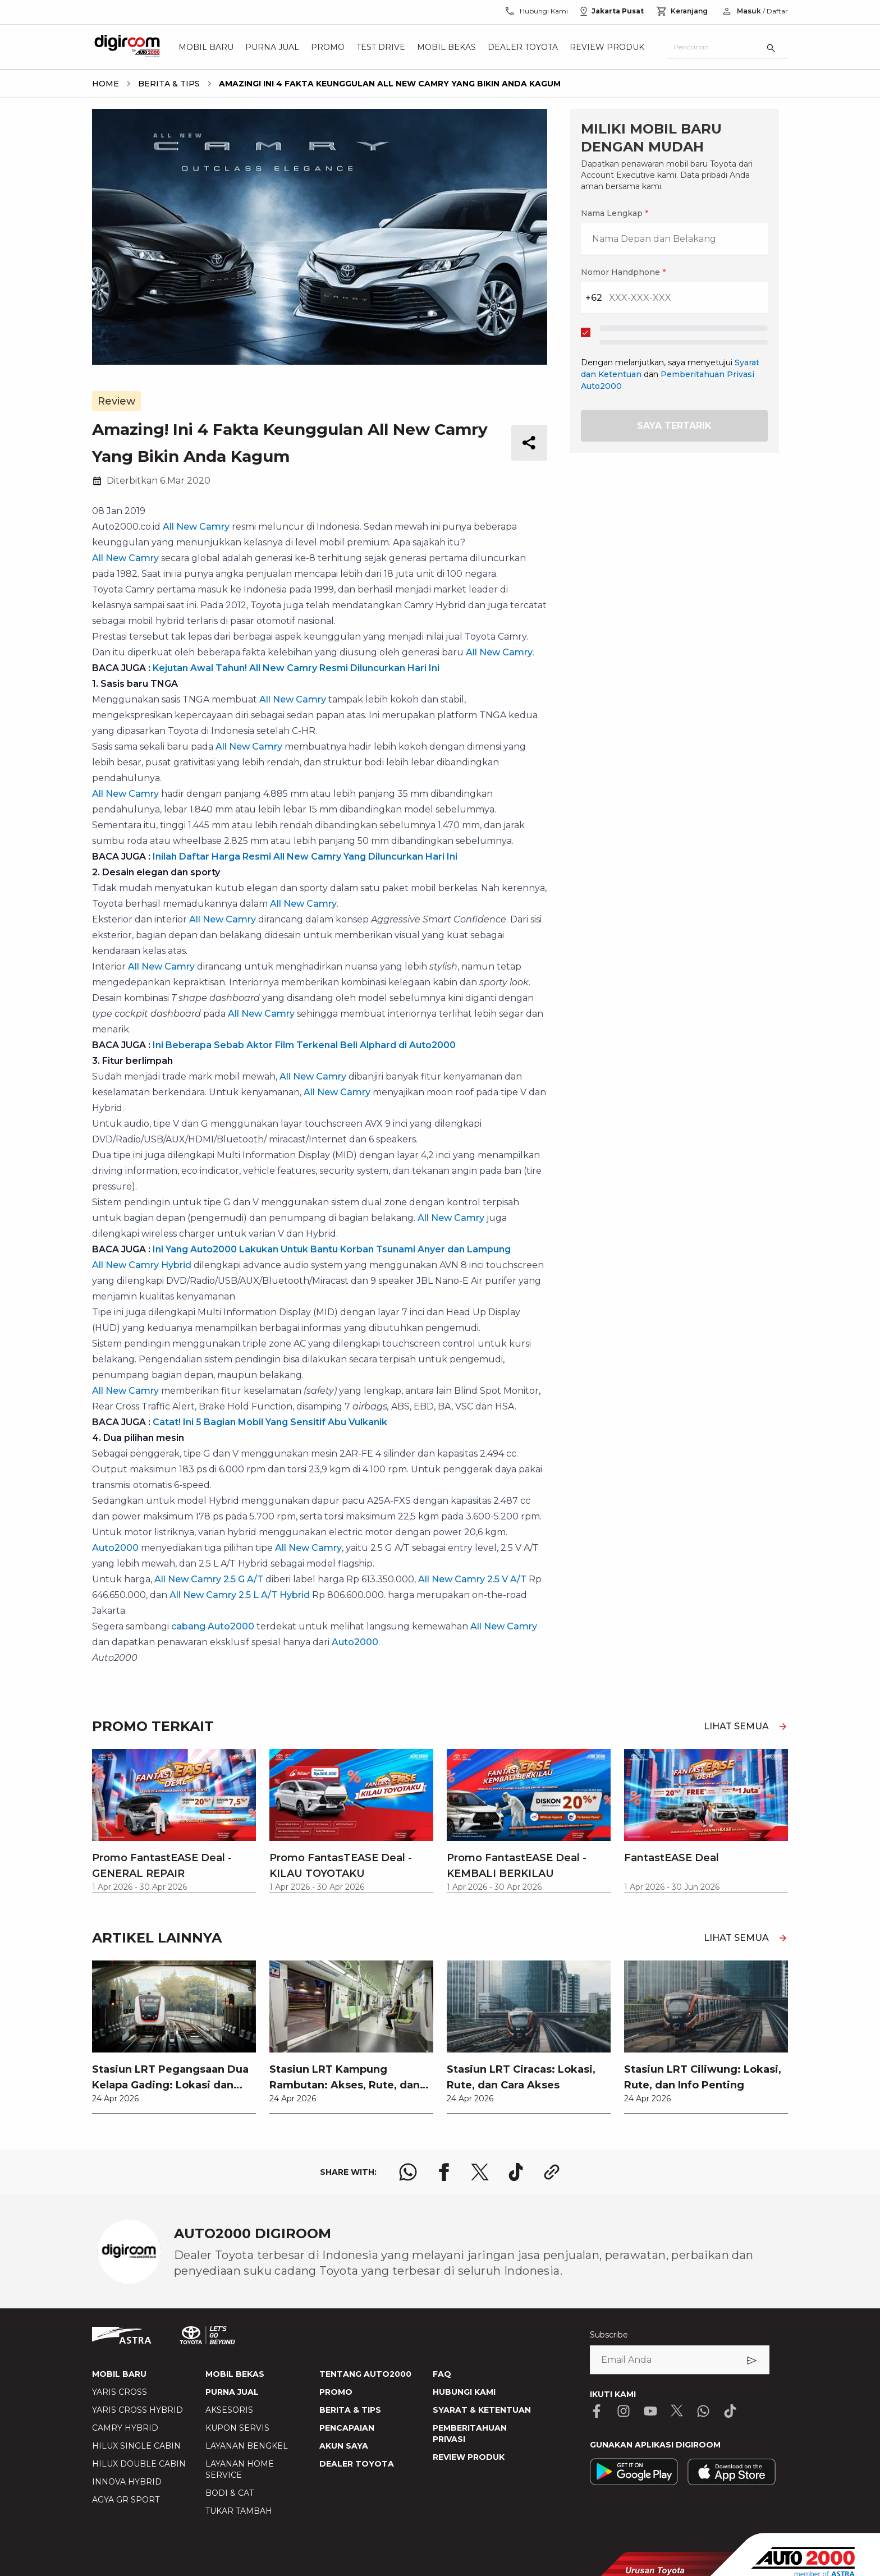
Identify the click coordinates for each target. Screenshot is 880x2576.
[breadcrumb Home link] (105, 83)
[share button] (529, 443)
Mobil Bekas (446, 47)
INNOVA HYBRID (127, 2482)
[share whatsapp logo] (408, 2172)
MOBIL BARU (119, 2374)
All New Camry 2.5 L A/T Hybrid (239, 1595)
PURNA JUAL (232, 2392)
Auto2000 (115, 1547)
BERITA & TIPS (350, 2410)
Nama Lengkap (614, 213)
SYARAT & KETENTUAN (482, 2410)
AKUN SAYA (343, 2446)
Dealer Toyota (523, 47)
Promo (328, 47)
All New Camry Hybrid (141, 1265)
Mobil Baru (205, 47)
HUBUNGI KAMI (464, 2392)
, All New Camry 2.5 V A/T (470, 1579)
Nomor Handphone (623, 272)
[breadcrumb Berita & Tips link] (167, 83)
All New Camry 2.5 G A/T (208, 1579)
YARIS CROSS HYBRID (137, 2410)
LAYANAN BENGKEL (246, 2446)
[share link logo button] (552, 2172)
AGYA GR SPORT (125, 2500)
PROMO (335, 2392)
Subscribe (609, 2335)
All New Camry (196, 526)
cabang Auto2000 (212, 1626)
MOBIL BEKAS (234, 2374)
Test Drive (380, 47)
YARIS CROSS (119, 2392)
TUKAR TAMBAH (238, 2511)
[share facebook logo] (444, 2172)
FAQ (442, 2374)
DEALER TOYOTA (356, 2464)
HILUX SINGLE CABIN (136, 2446)
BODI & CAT (229, 2493)
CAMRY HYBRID (125, 2428)
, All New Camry (335, 1092)
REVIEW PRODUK (469, 2457)
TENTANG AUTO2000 (365, 2374)
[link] (174, 2036)
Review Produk (607, 47)
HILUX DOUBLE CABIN (139, 2464)
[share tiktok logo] (516, 2172)
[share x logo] (480, 2172)
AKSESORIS (229, 2410)
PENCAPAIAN (346, 2428)
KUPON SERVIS (237, 2428)
